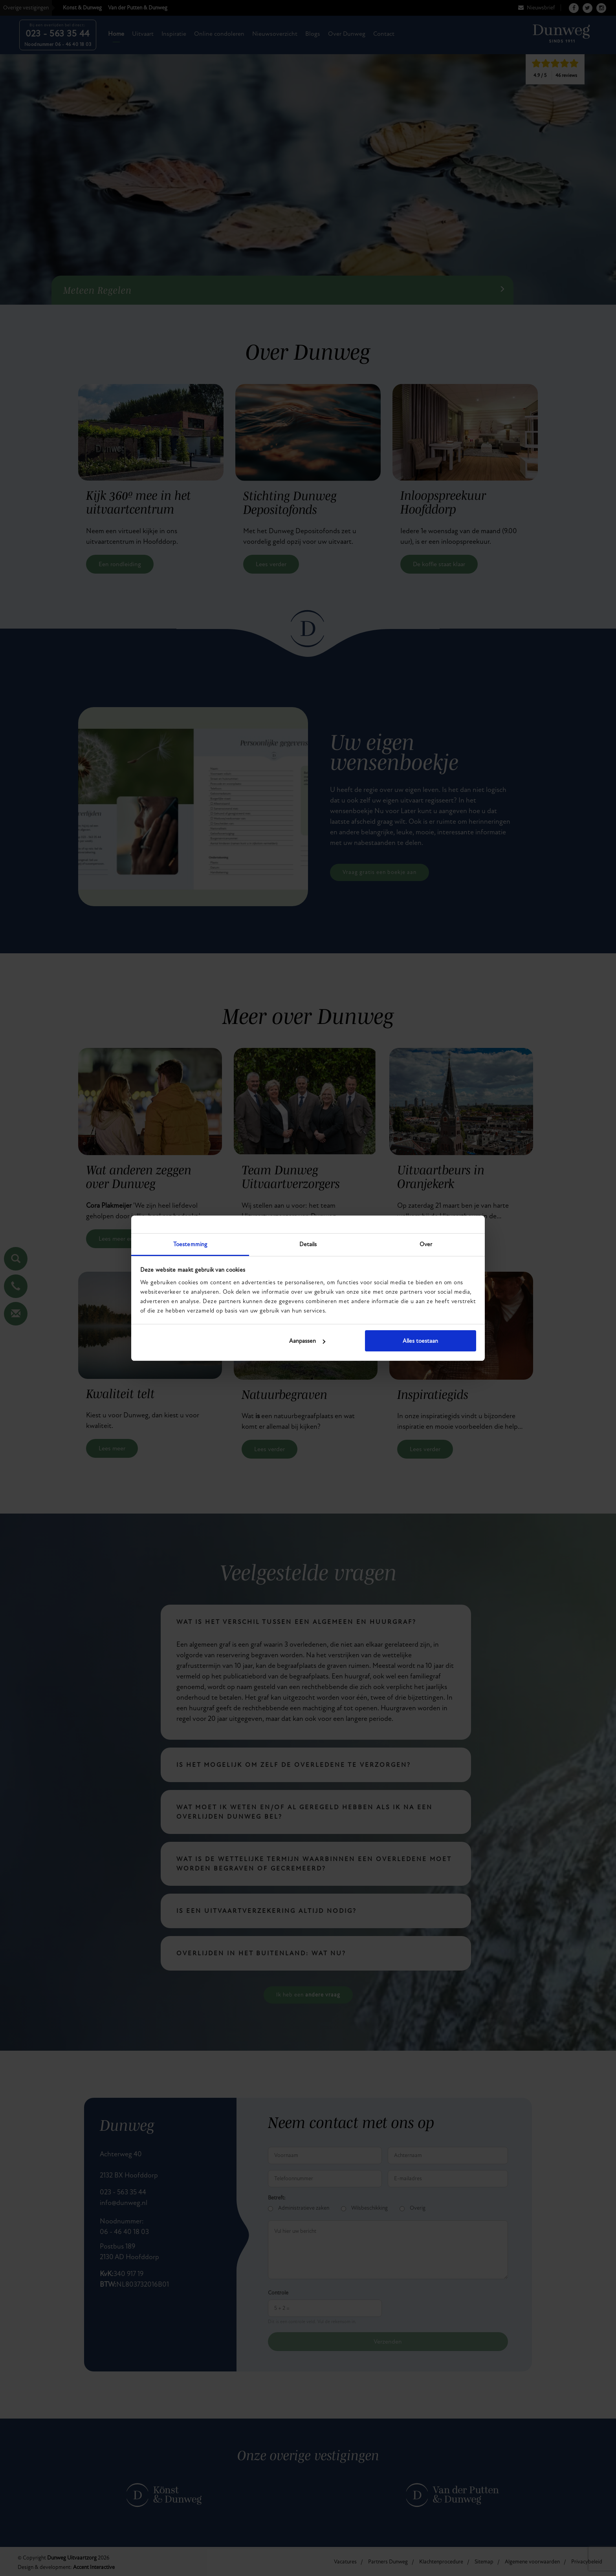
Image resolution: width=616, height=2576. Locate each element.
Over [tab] (426, 1244)
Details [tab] (308, 1244)
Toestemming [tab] (190, 1244)
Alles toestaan (420, 1340)
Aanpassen (307, 1340)
